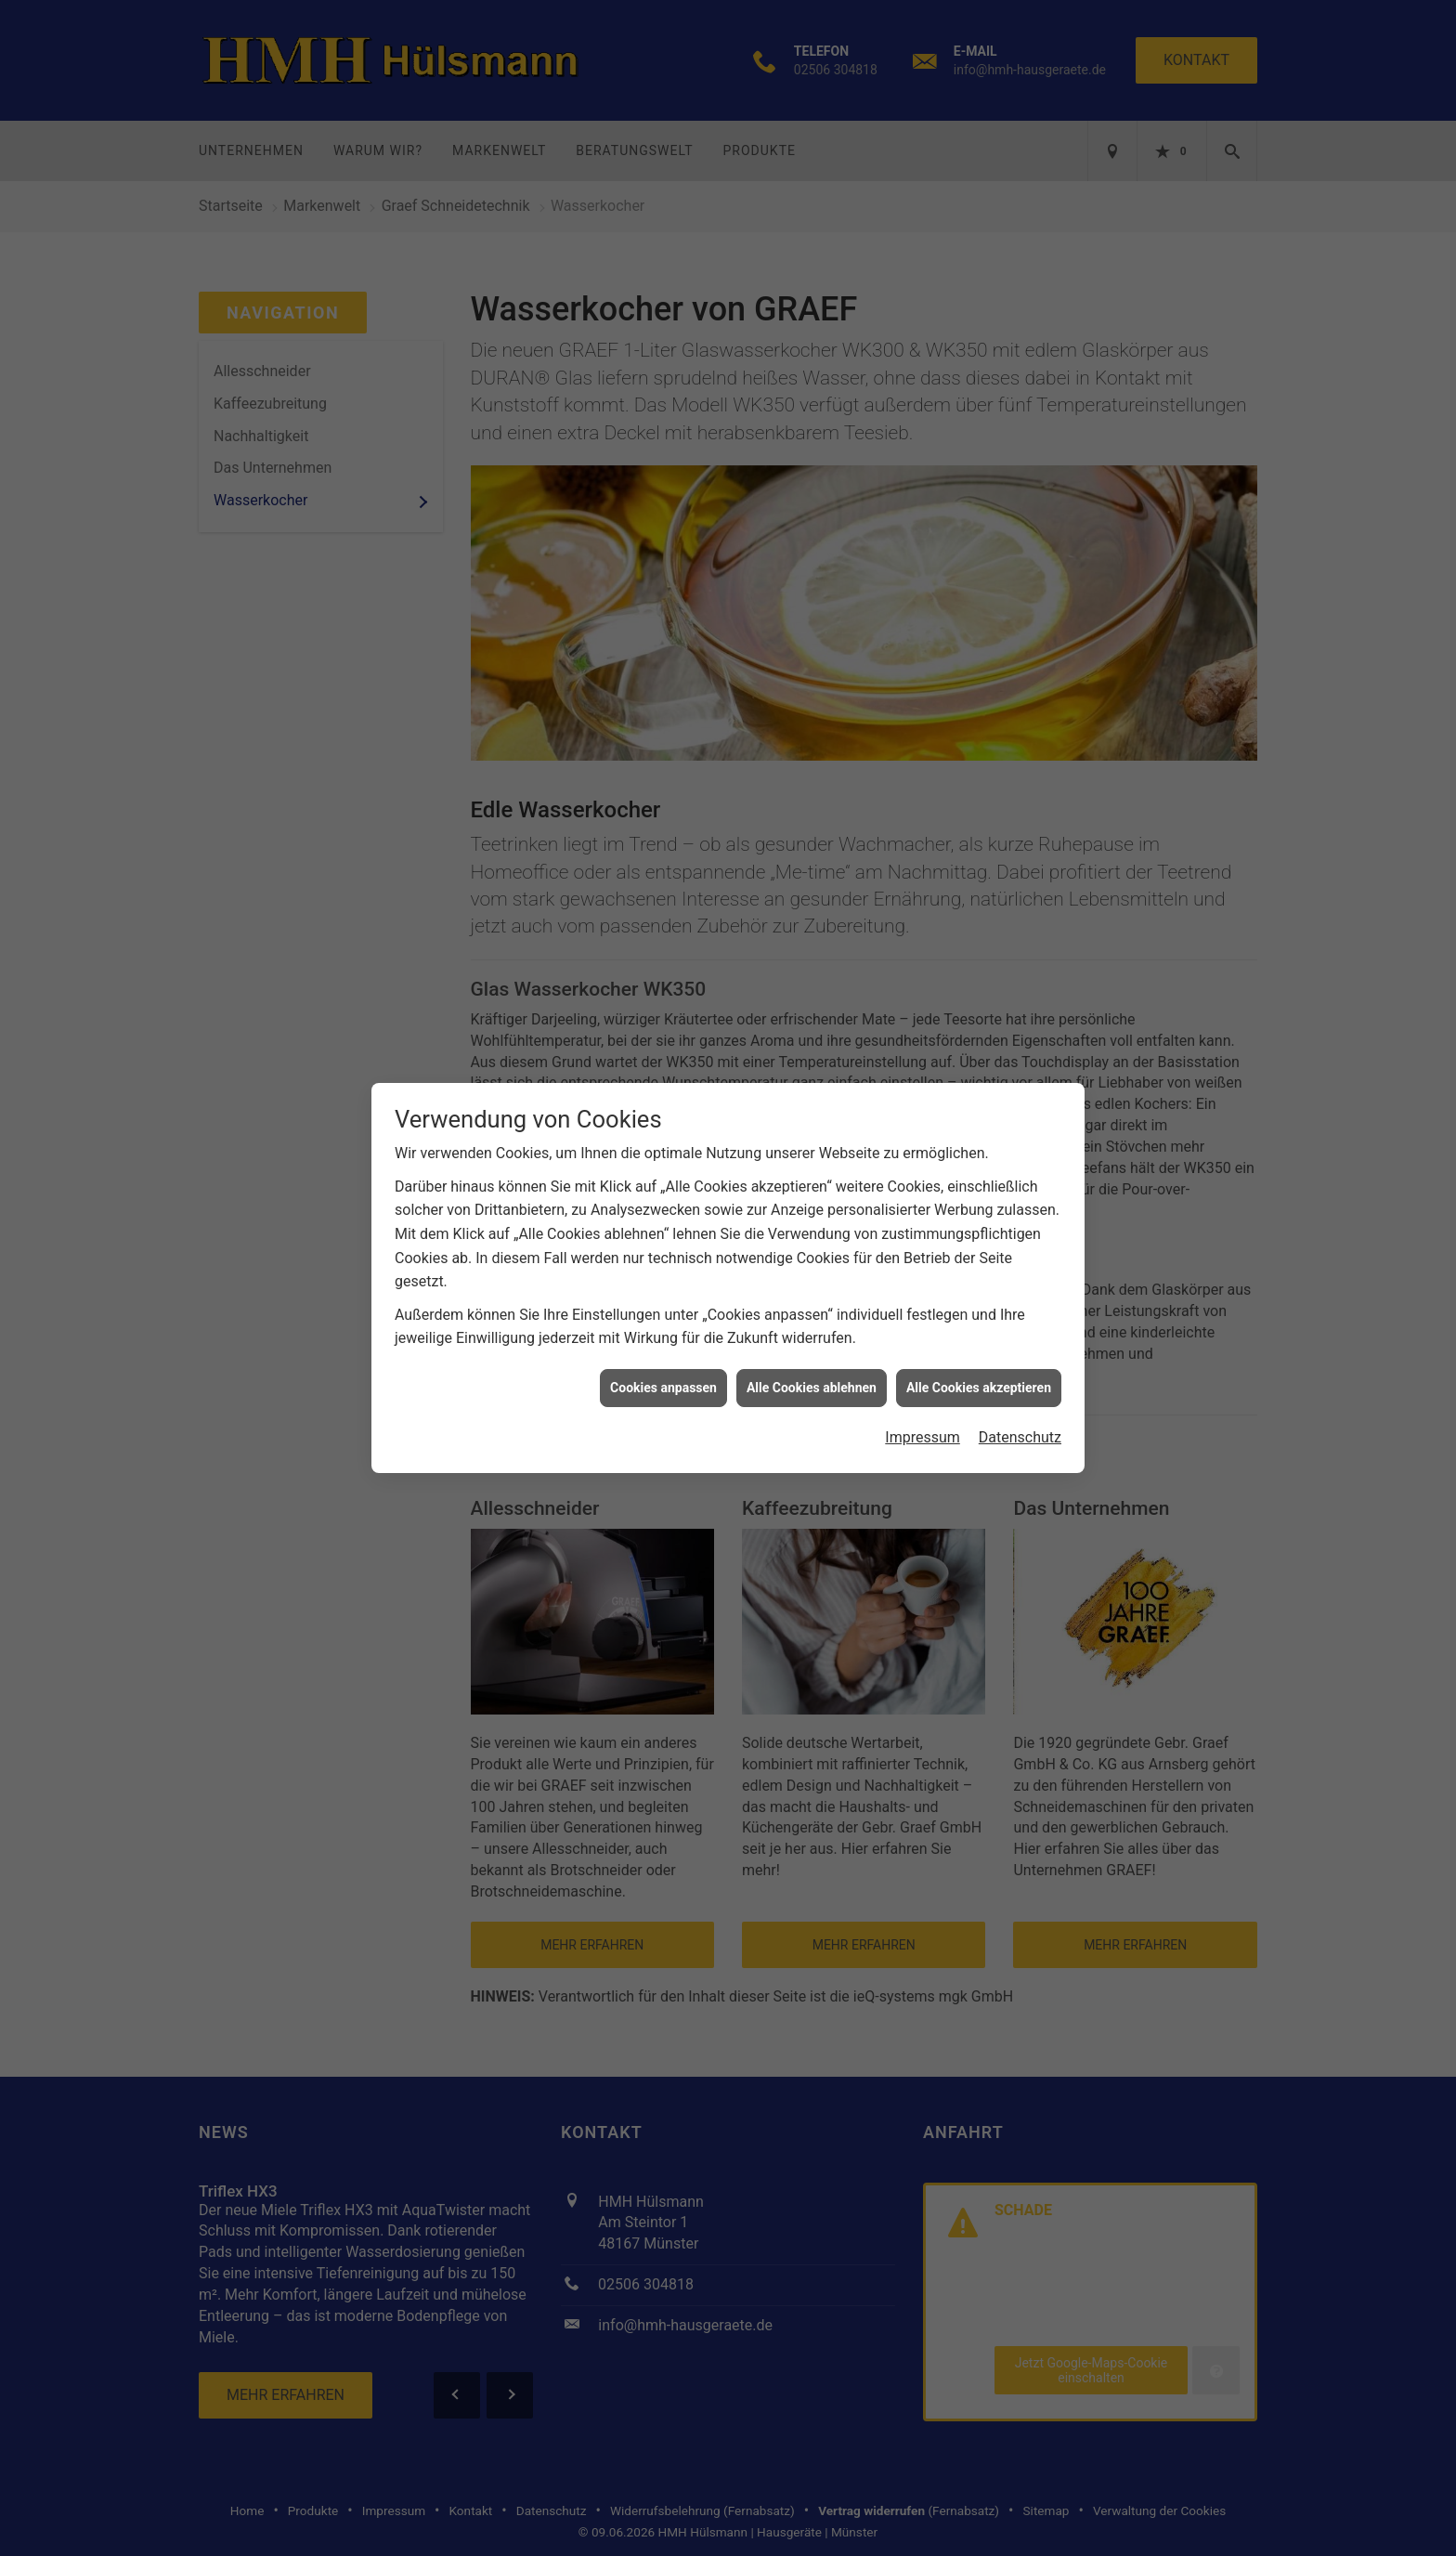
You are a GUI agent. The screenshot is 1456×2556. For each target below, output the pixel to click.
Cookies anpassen (663, 1350)
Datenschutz (1020, 1400)
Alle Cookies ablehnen (812, 1350)
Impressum (922, 1400)
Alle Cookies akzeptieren (978, 1350)
